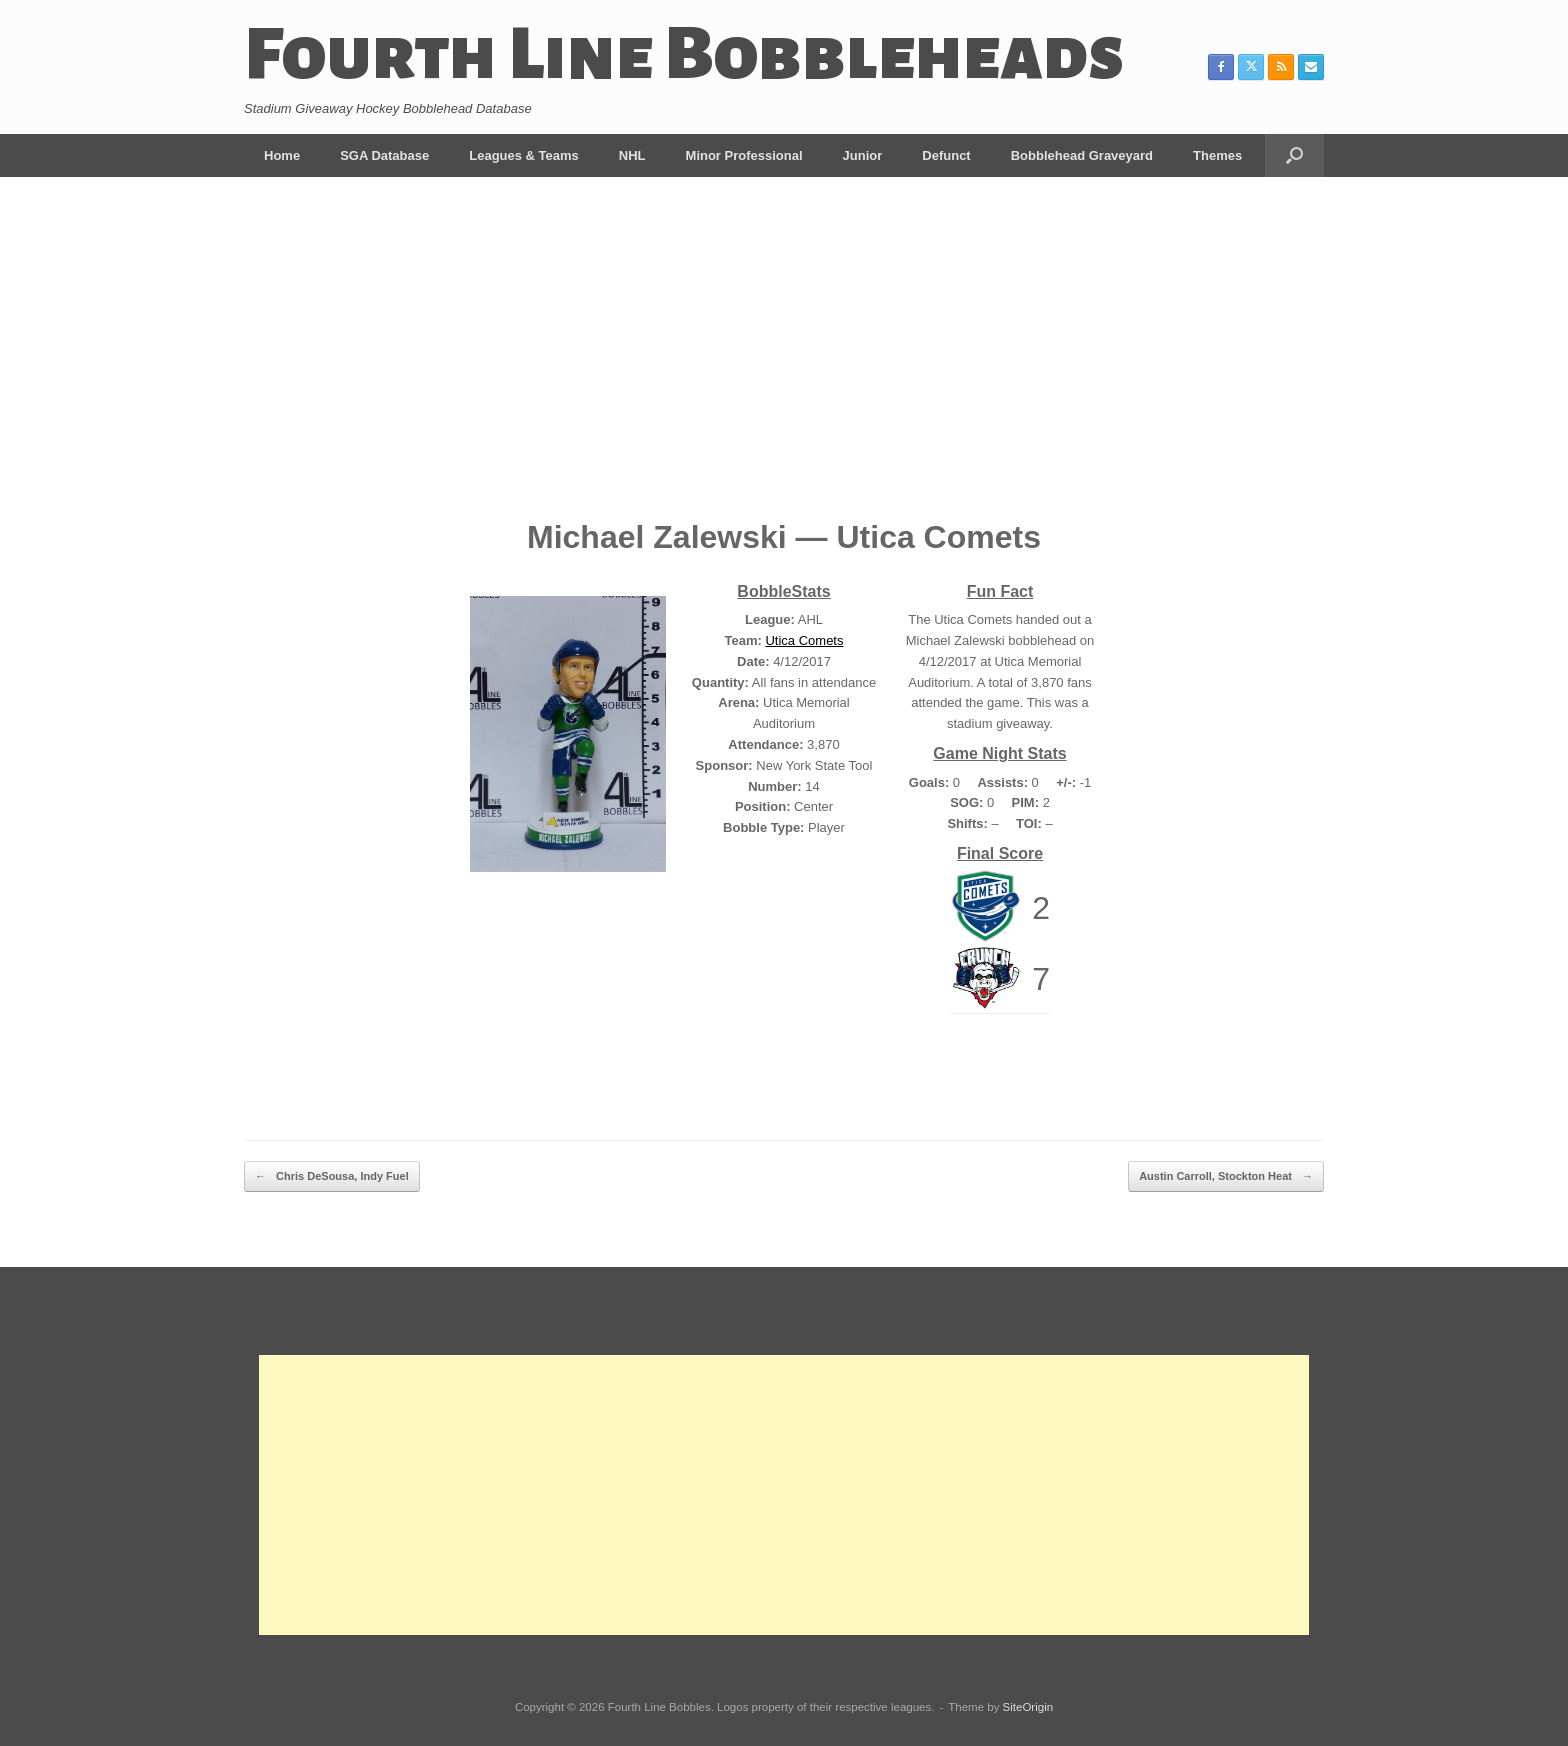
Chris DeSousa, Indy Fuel (332, 1176)
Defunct (946, 155)
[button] (1294, 155)
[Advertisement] (784, 362)
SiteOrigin (1028, 1707)
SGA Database (384, 155)
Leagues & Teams (524, 155)
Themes (1217, 155)
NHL (632, 155)
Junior (863, 155)
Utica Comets (804, 640)
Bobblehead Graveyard (1082, 155)
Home (282, 155)
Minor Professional (744, 155)
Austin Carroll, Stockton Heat (1226, 1176)
